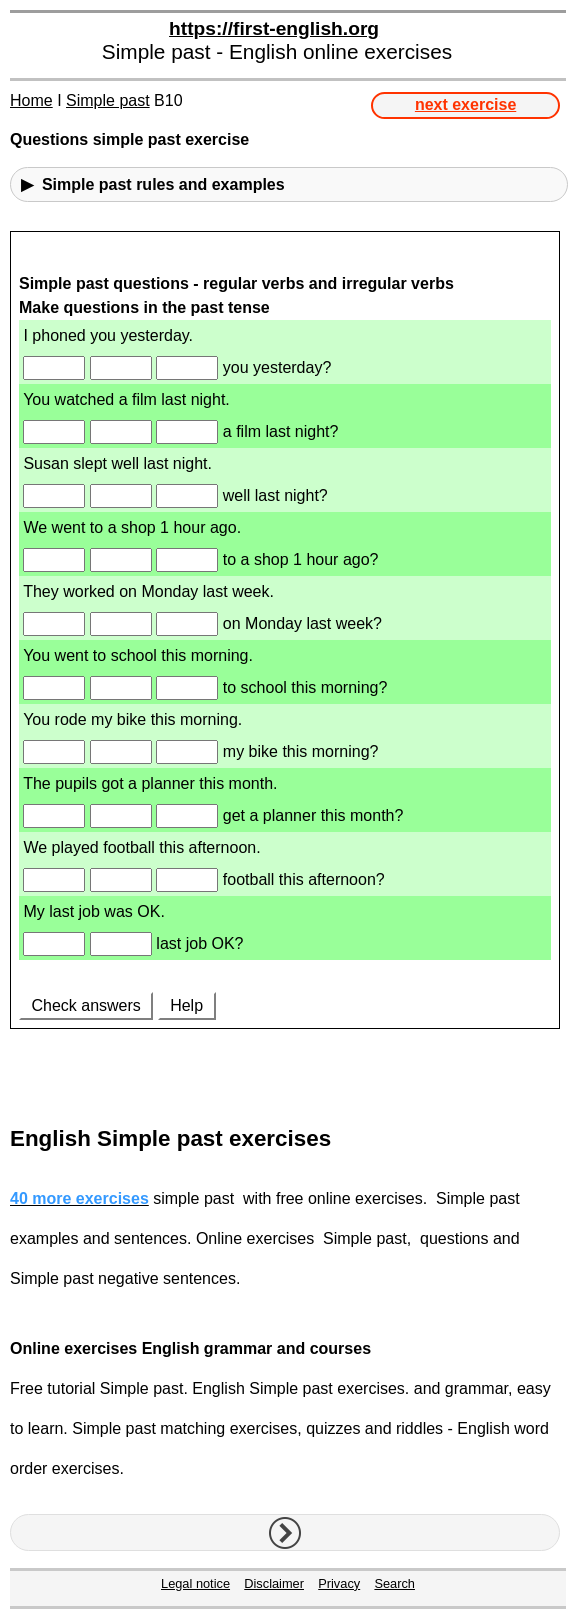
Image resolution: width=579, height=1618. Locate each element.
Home (31, 100)
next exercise (465, 104)
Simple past (108, 100)
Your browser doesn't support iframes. (285, 670)
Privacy (339, 1583)
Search (394, 1583)
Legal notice (195, 1583)
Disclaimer (274, 1583)
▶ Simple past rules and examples (153, 184)
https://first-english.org (274, 28)
